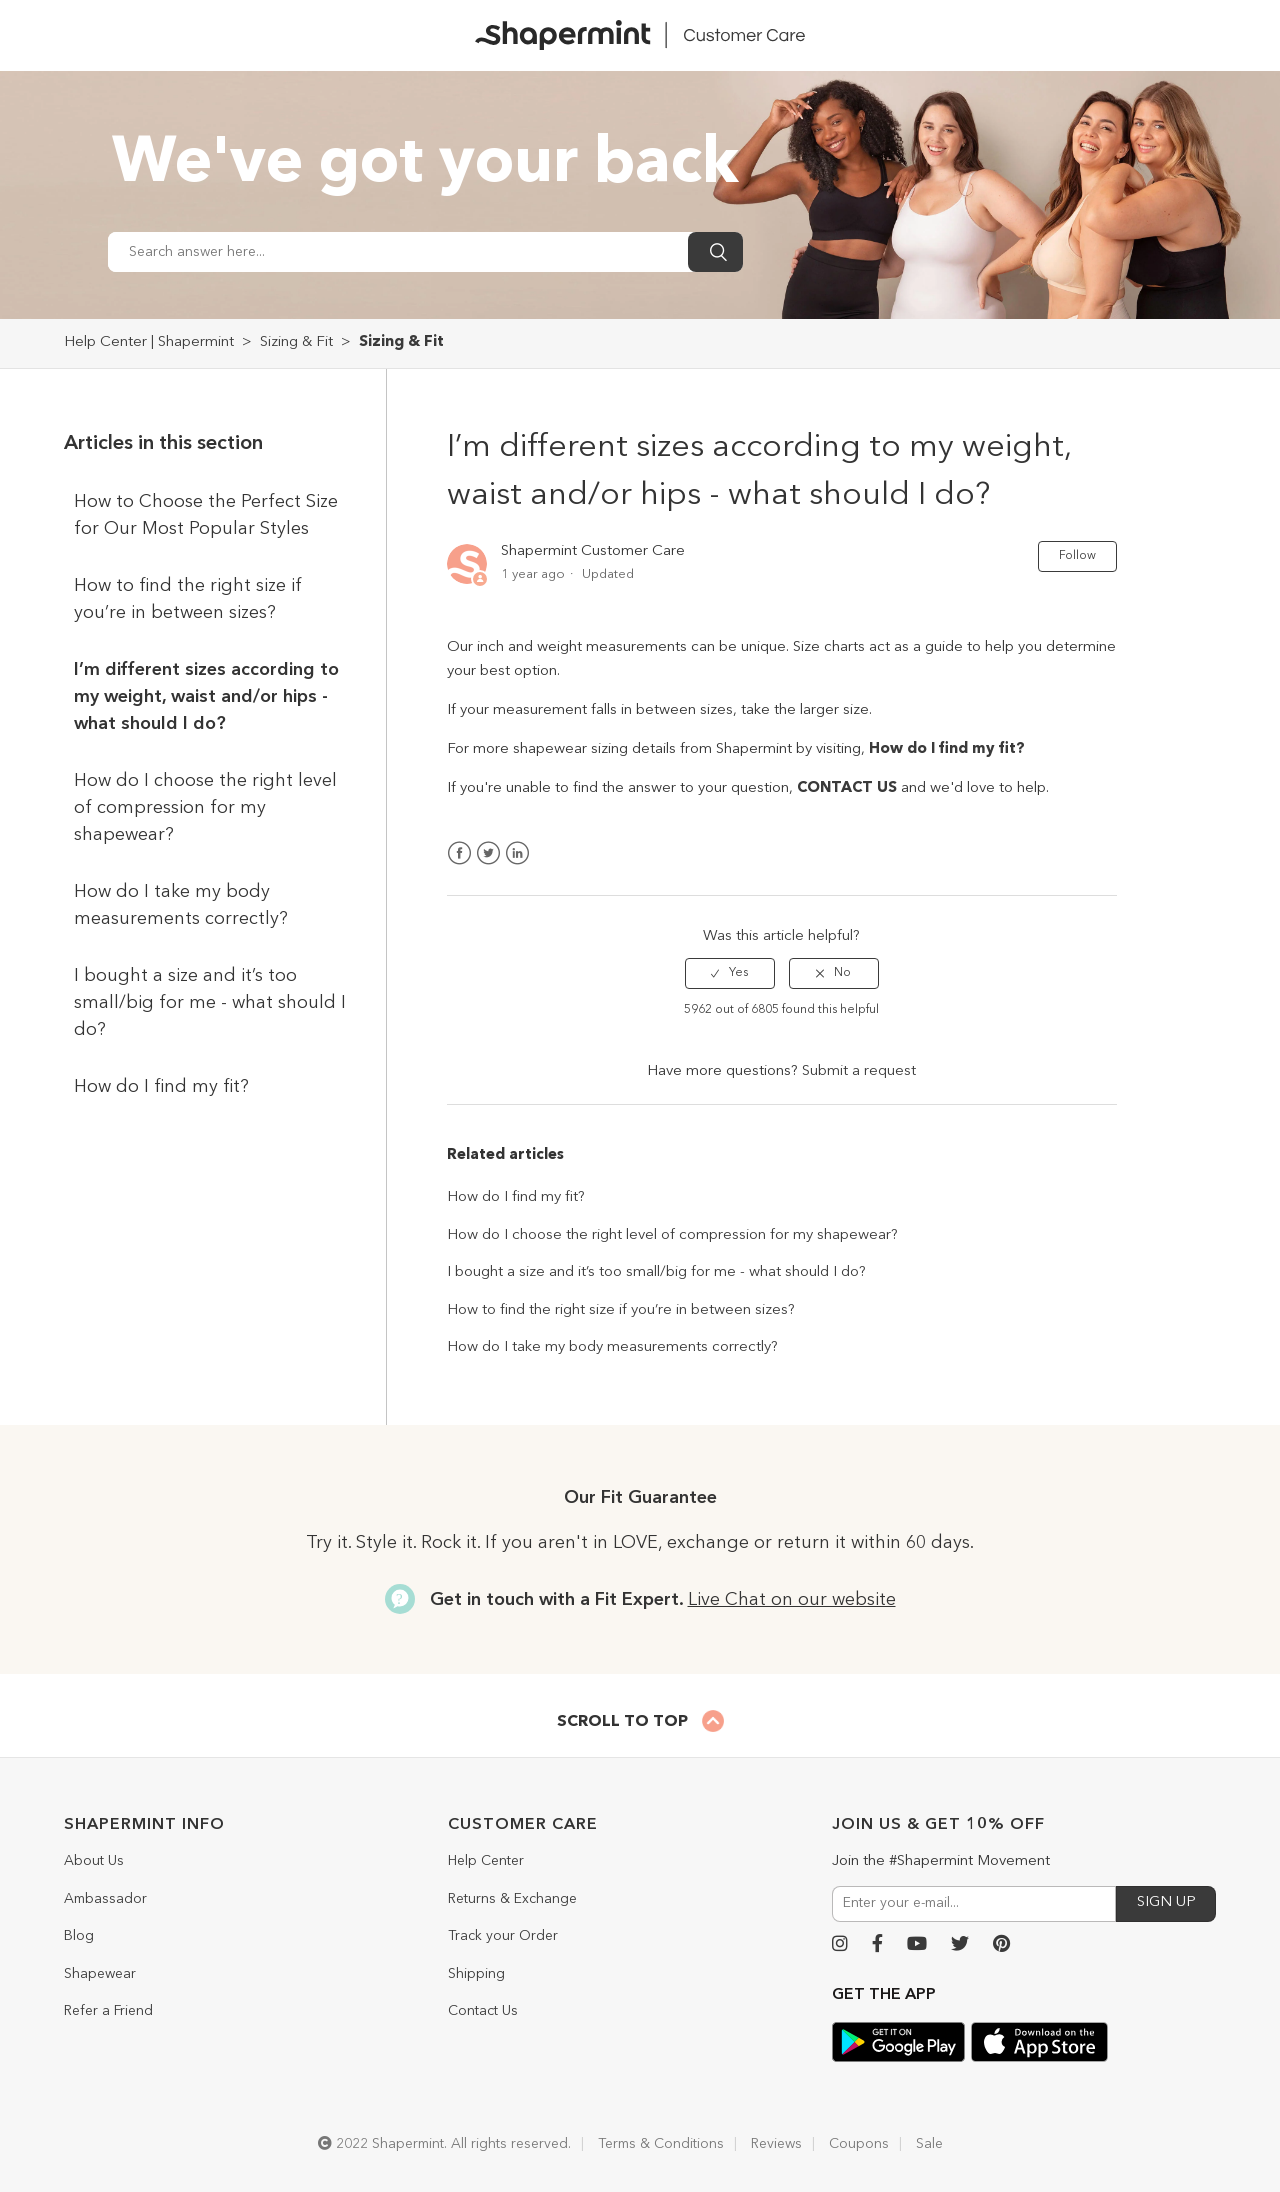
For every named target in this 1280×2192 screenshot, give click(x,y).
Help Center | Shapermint (149, 342)
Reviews (776, 2144)
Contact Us (483, 2011)
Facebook (459, 853)
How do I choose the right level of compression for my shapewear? (205, 808)
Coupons (859, 2144)
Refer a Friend (108, 2011)
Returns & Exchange (512, 1899)
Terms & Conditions (661, 2144)
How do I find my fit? (161, 1087)
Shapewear (100, 1974)
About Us (94, 1861)
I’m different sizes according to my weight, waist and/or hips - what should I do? (206, 697)
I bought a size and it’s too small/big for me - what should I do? (210, 1003)
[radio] (730, 973)
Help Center (486, 1861)
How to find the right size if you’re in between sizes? (188, 599)
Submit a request (859, 1071)
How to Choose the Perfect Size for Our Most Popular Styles (206, 515)
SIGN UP (1166, 1902)
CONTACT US (847, 788)
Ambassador (105, 1899)
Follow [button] (1077, 556)
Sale (929, 2144)
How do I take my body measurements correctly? (181, 905)
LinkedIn (517, 853)
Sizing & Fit (296, 342)
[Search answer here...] (398, 252)
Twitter (488, 853)
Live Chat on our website (792, 1600)
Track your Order (503, 1936)
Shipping (476, 1974)
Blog (79, 1936)
